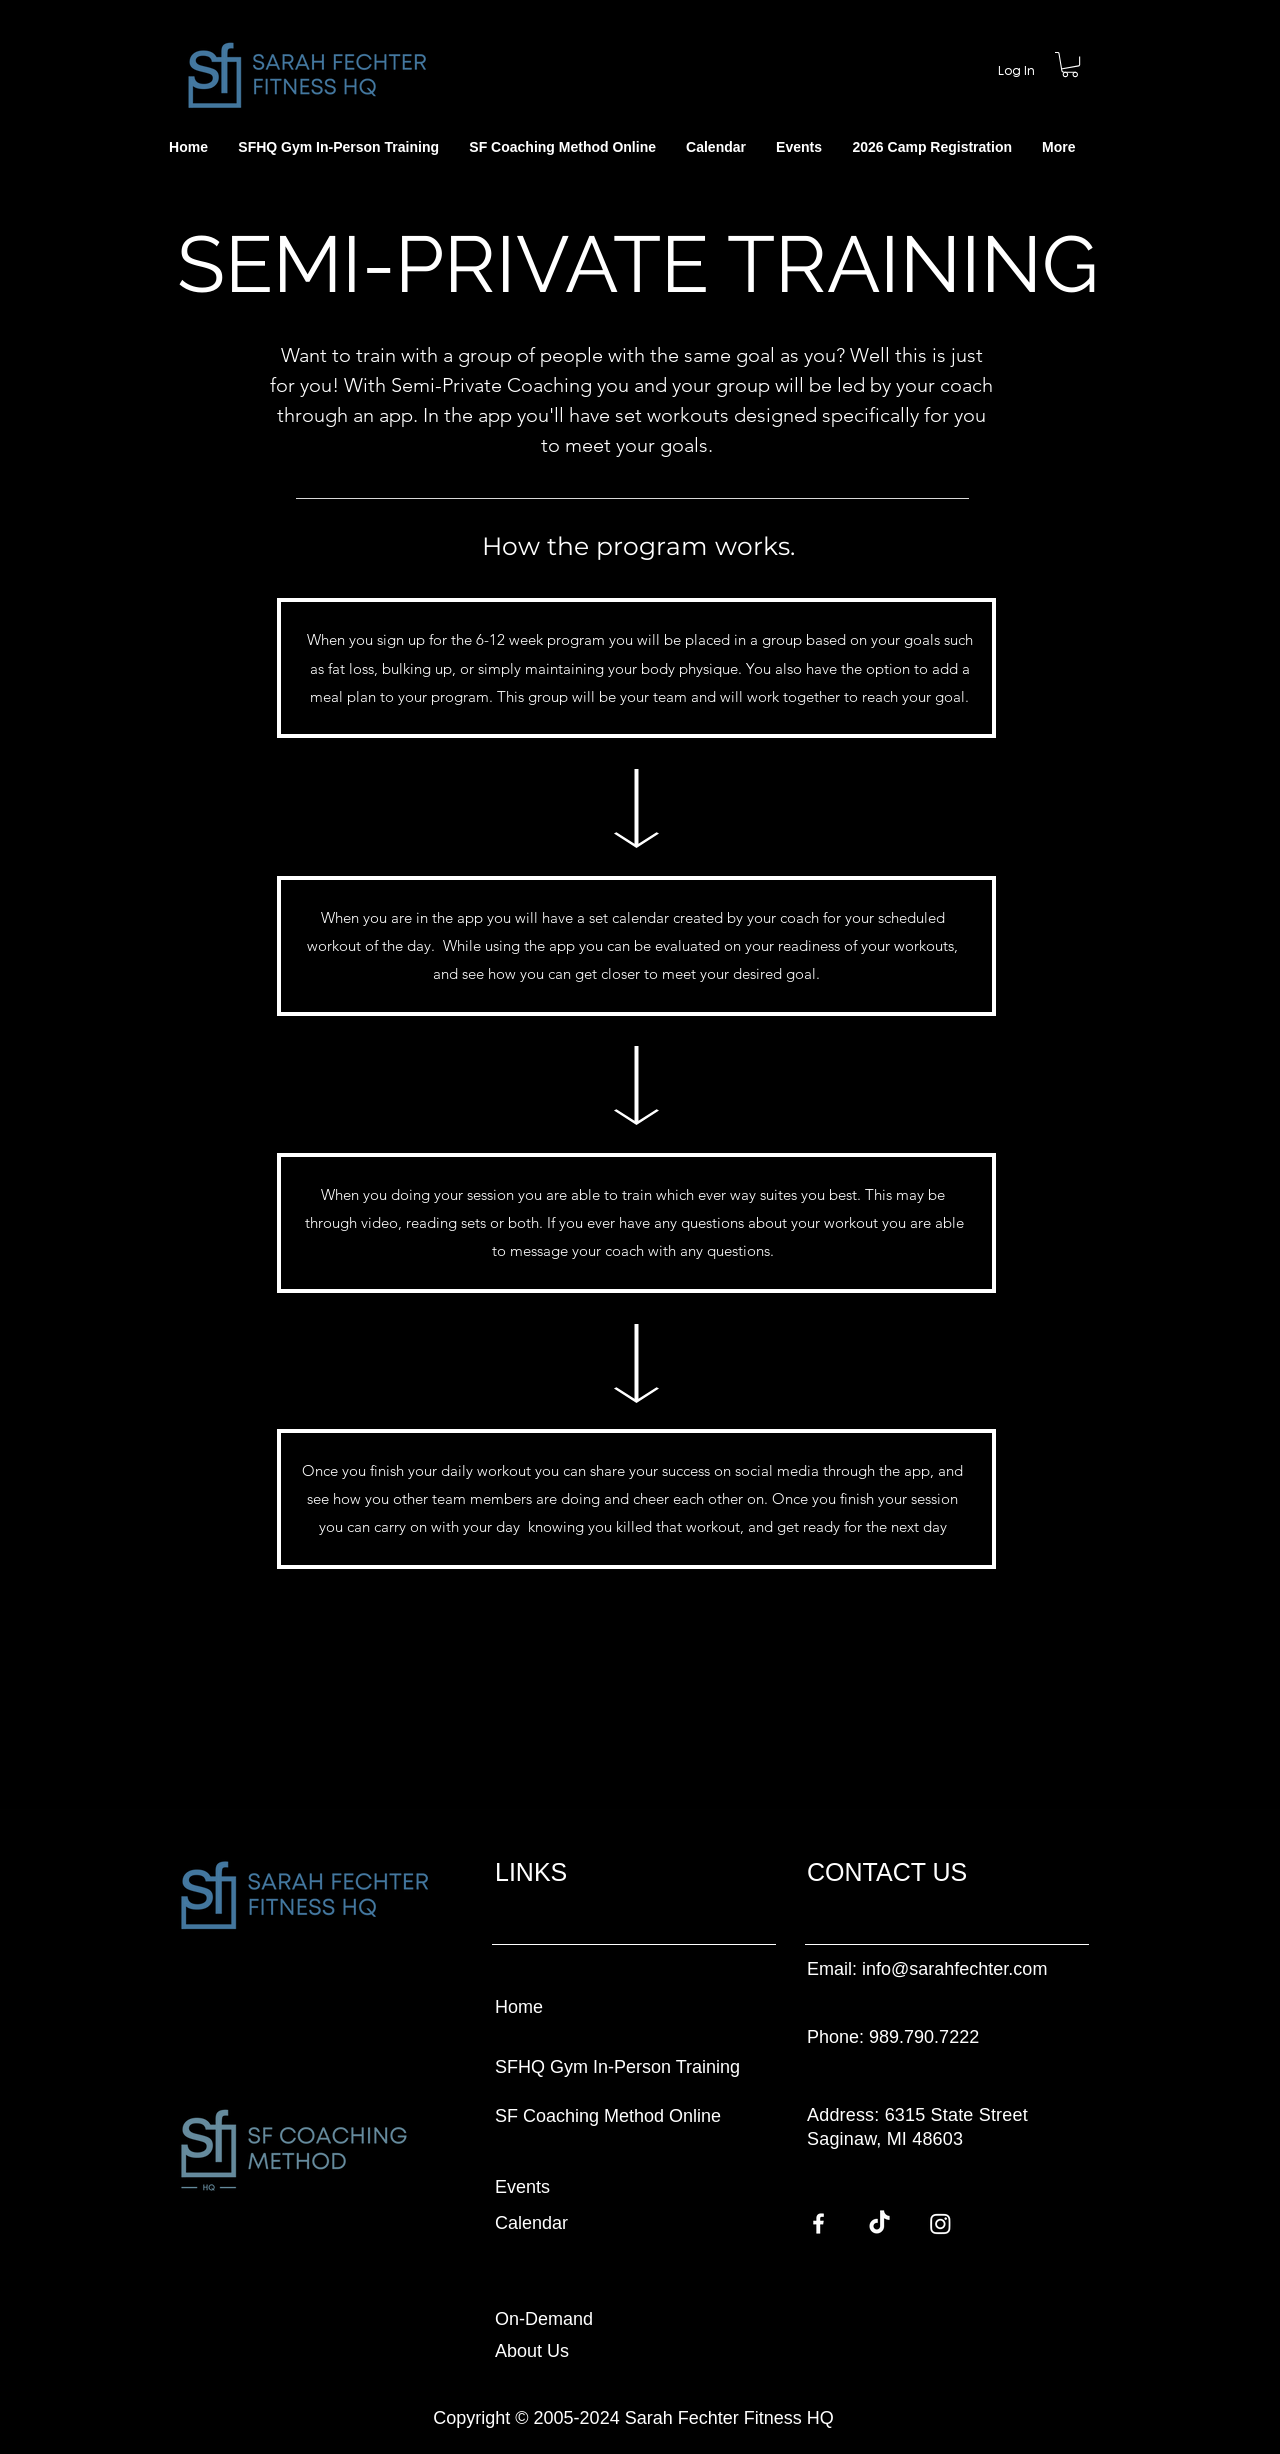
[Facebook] (818, 2223)
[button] (1058, 147)
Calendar (531, 2223)
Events (522, 2187)
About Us (532, 2351)
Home (519, 2007)
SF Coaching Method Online (608, 2116)
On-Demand (544, 2319)
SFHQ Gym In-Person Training (617, 2067)
